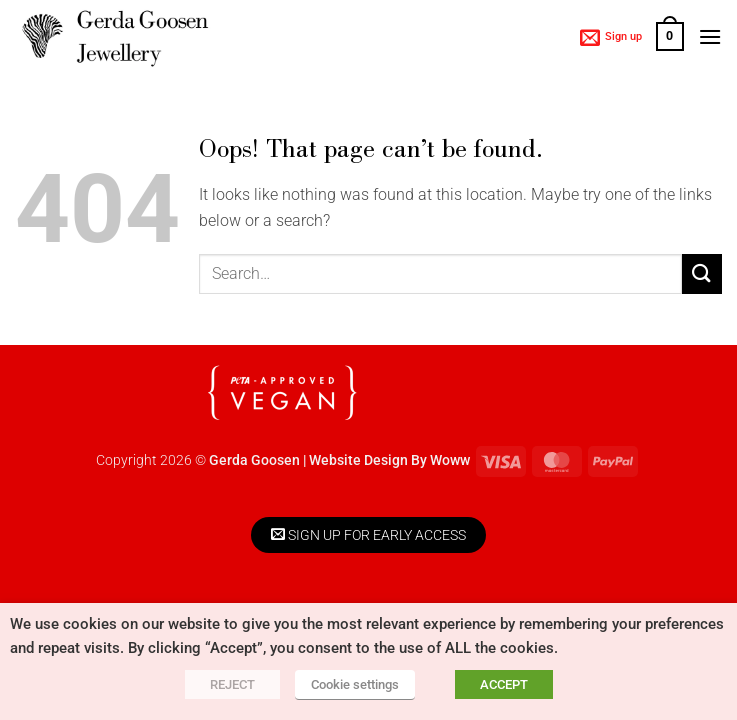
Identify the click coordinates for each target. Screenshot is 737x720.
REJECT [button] (232, 684)
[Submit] (702, 273)
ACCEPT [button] (504, 684)
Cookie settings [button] (355, 684)
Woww (450, 460)
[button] (611, 37)
